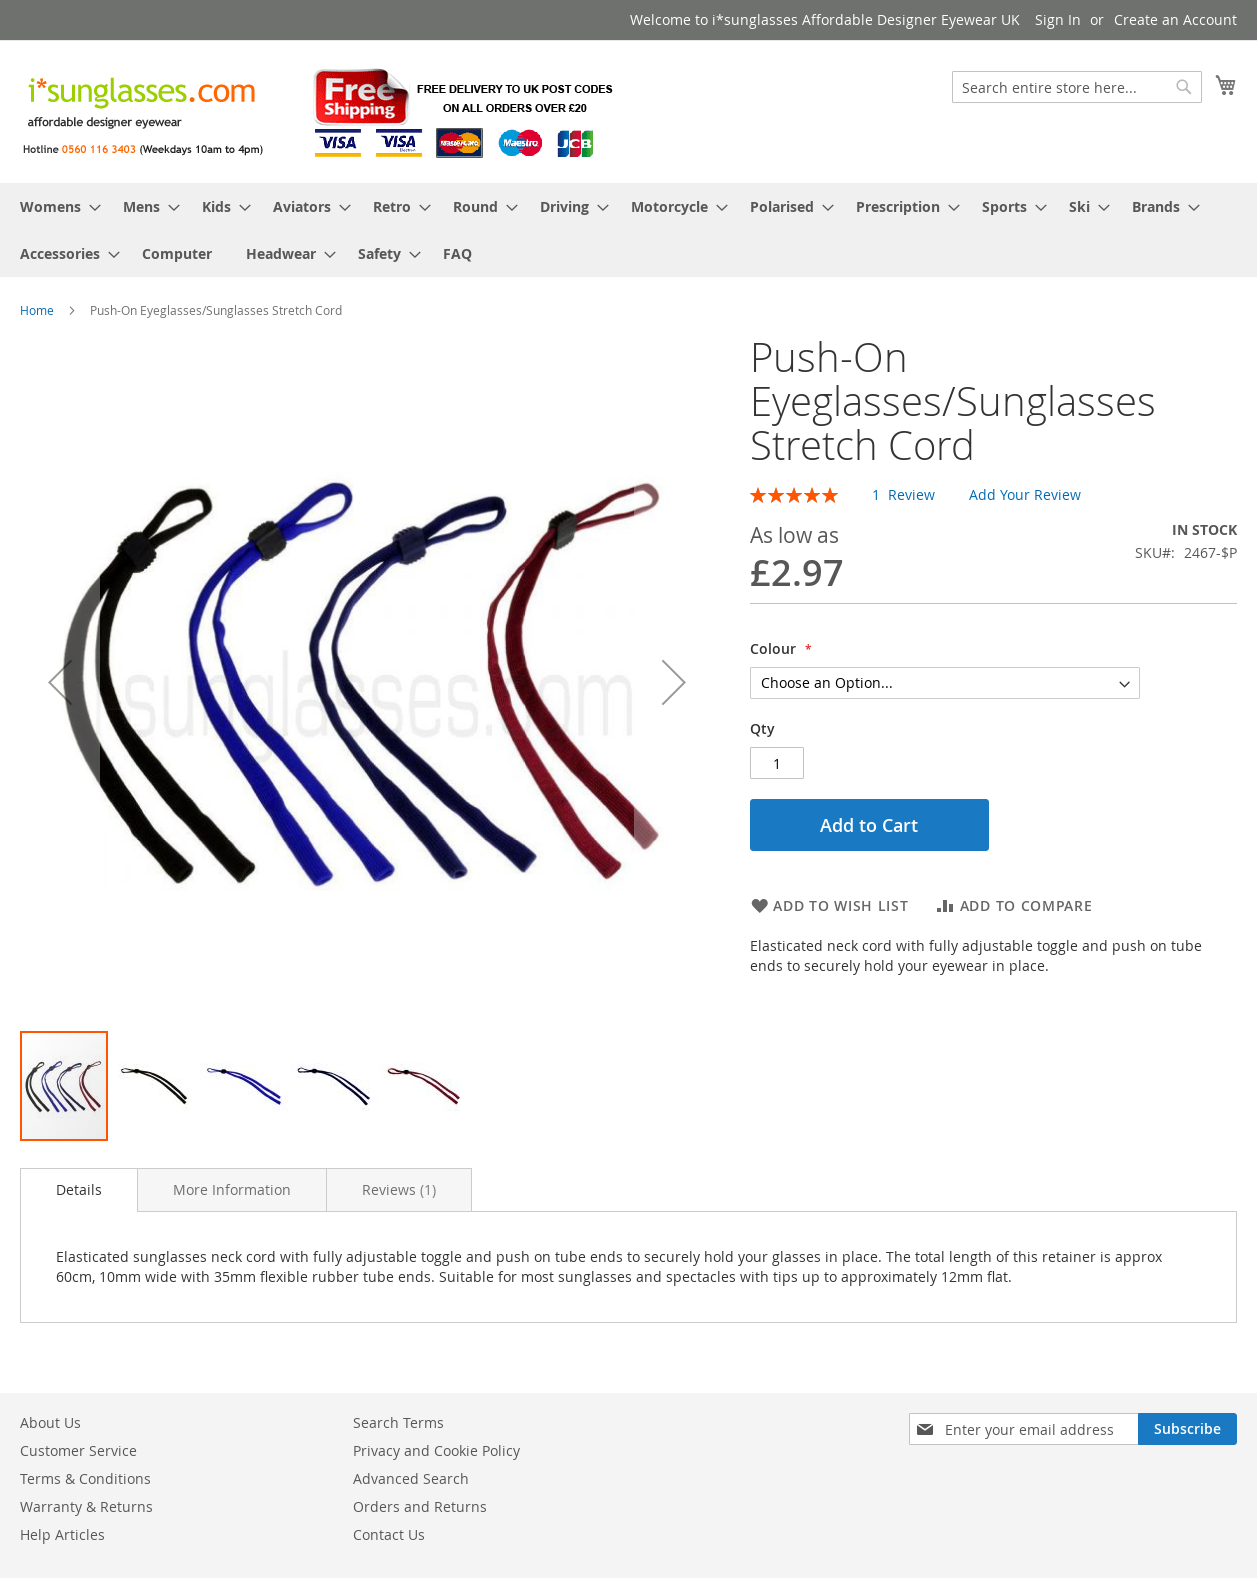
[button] (60, 682)
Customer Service (78, 1450)
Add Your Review (1025, 494)
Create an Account (1175, 19)
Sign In (1058, 19)
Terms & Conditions (85, 1478)
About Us (50, 1422)
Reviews (399, 1189)
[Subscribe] (1187, 1429)
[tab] (79, 1190)
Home (37, 310)
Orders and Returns (420, 1506)
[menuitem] (54, 206)
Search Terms (398, 1422)
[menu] (628, 230)
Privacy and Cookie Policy (436, 1450)
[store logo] (320, 110)
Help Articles (62, 1534)
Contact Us (389, 1534)
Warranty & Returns (86, 1506)
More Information (232, 1189)
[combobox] (1077, 87)
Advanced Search (411, 1478)
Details (79, 1189)
